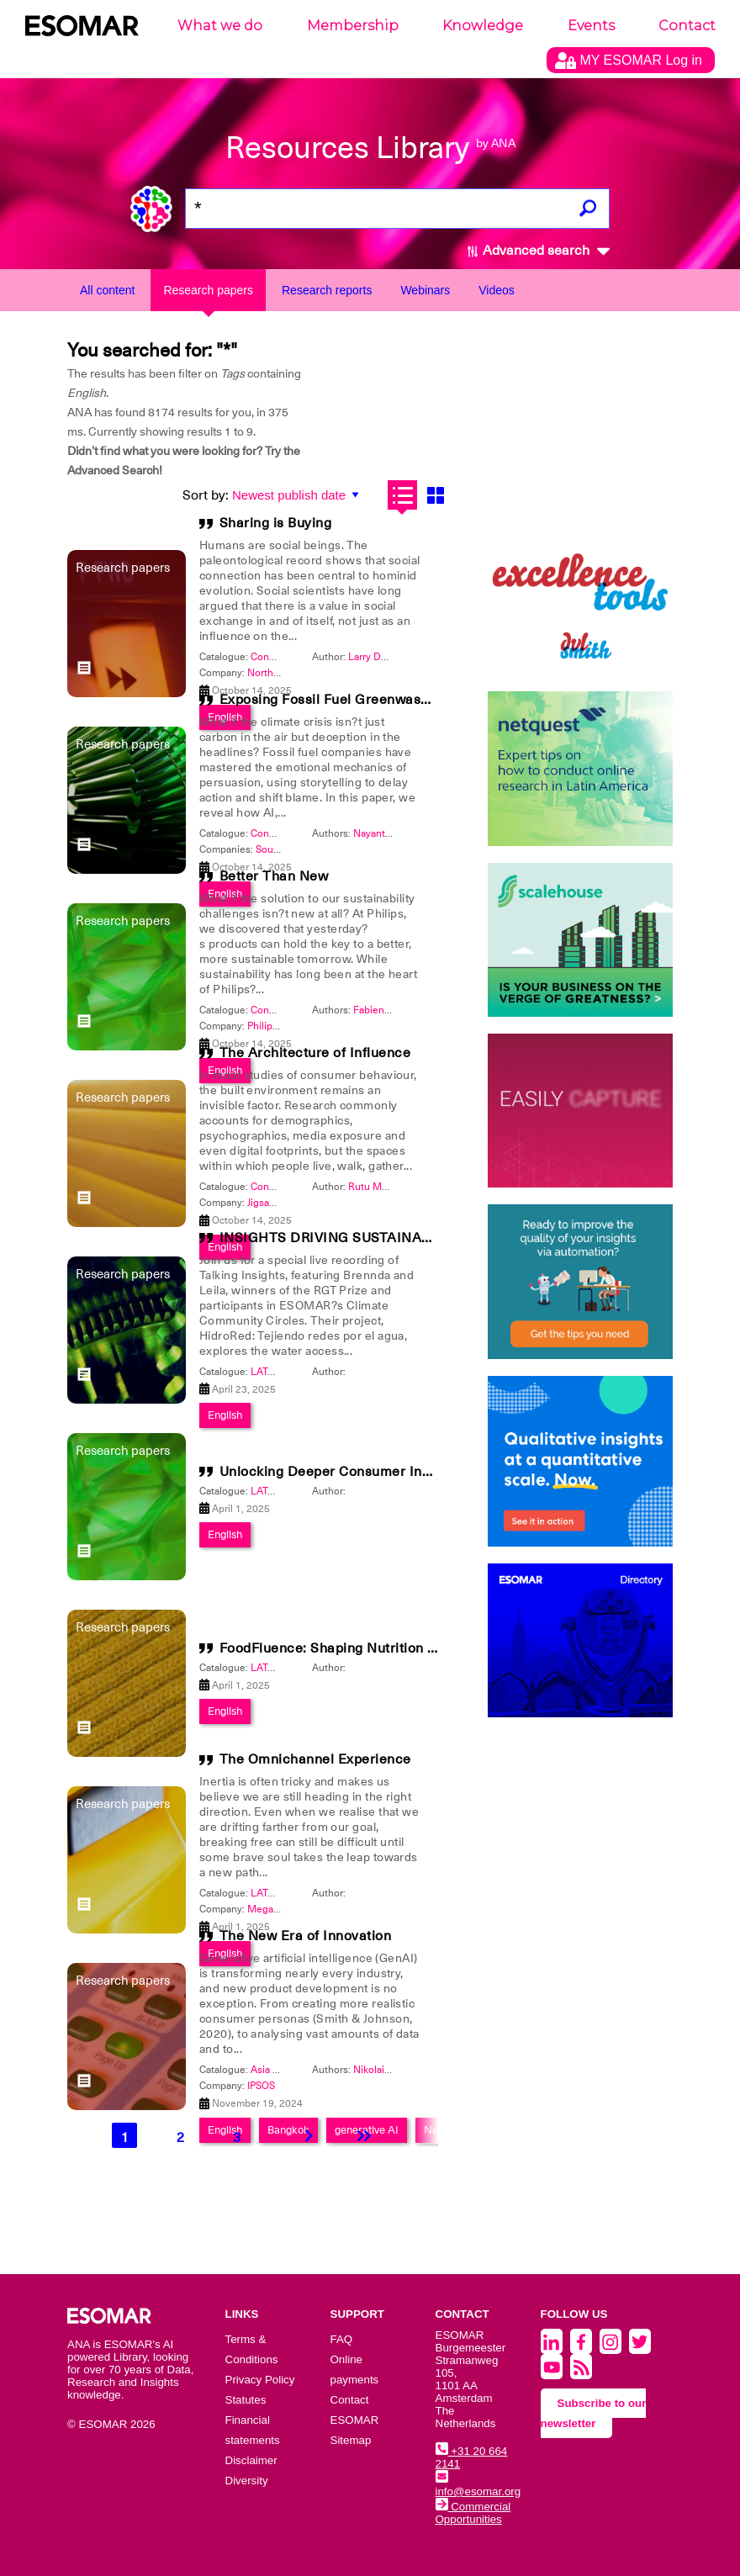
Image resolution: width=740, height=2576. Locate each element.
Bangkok (288, 2130)
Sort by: (205, 495)
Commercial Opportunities (473, 2513)
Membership (353, 26)
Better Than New (274, 876)
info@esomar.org (478, 2485)
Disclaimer (251, 2460)
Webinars (425, 290)
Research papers (208, 290)
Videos (496, 290)
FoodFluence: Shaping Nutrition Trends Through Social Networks (429, 1648)
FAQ (341, 2339)
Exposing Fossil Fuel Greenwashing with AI (358, 699)
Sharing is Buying (275, 523)
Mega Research (283, 1909)
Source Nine (284, 849)
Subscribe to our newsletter (594, 2413)
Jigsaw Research (284, 1202)
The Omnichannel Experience (315, 1759)
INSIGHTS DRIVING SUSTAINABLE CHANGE (365, 1238)
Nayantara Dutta (389, 833)
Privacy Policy (260, 2379)
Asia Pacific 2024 (289, 2069)
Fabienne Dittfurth (395, 1010)
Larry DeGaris (379, 657)
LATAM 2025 (280, 1371)
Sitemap (351, 2440)
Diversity (246, 2480)
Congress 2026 (285, 1010)
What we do (219, 26)
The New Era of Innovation (305, 1936)
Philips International (292, 1026)
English (225, 1534)
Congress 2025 (285, 657)
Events (591, 26)
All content (107, 290)
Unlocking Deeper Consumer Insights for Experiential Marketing (426, 1471)
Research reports (327, 290)
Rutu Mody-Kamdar (392, 1186)
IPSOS (261, 2085)
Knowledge (482, 26)
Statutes (246, 2400)
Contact (687, 26)
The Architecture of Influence (315, 1053)
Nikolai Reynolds (391, 2069)
